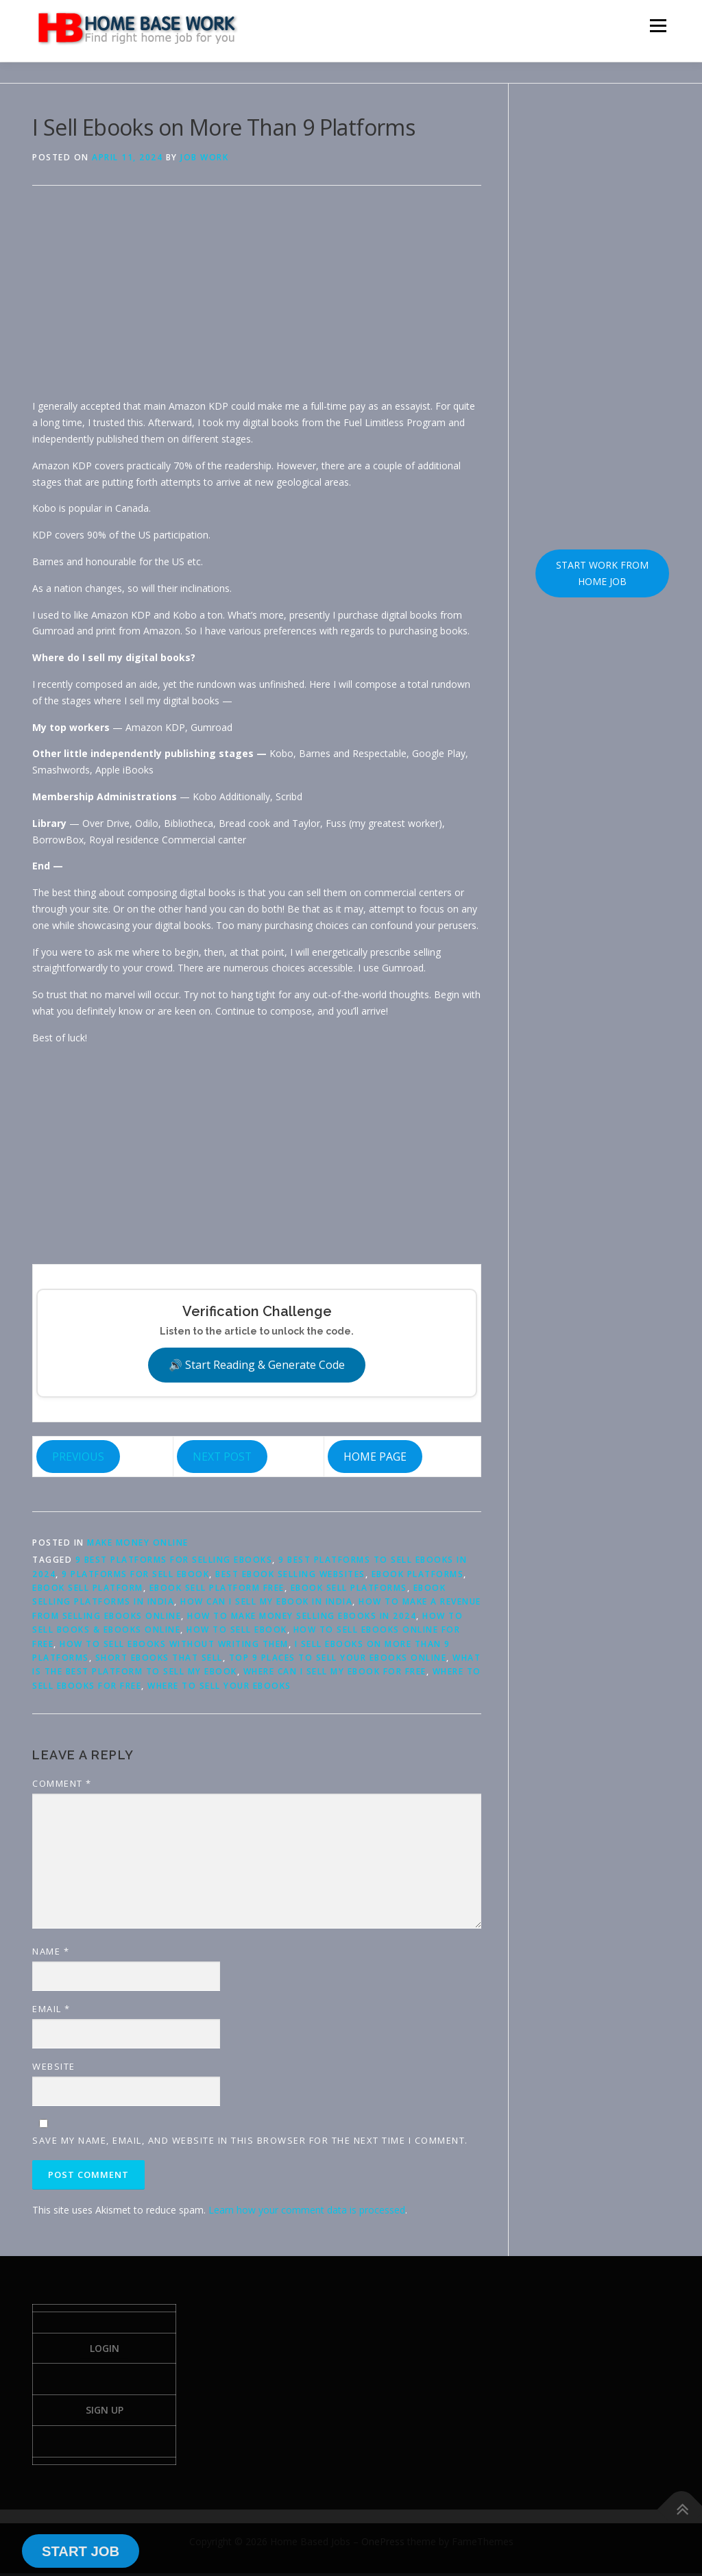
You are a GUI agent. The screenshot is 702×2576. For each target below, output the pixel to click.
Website (53, 2066)
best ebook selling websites (290, 1574)
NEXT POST (222, 1456)
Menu (658, 25)
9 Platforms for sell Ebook (135, 1574)
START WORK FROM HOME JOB (602, 573)
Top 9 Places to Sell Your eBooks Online (338, 1657)
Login (104, 2348)
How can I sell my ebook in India (266, 1601)
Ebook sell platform (87, 1588)
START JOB (80, 2551)
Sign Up (104, 2411)
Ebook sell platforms (349, 1588)
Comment (62, 1783)
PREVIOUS (78, 1456)
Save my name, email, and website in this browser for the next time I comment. (250, 2140)
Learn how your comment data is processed (306, 2209)
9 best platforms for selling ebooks (174, 1559)
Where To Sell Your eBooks (219, 1686)
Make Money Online (138, 1542)
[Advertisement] (256, 302)
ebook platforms (418, 1574)
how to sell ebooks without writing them (174, 1644)
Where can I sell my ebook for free (334, 1671)
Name (50, 1951)
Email (51, 2009)
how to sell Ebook (236, 1629)
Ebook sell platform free (217, 1588)
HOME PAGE (375, 1456)
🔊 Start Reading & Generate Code (257, 1364)
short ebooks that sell (159, 1657)
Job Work (204, 157)
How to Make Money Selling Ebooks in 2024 (301, 1616)
